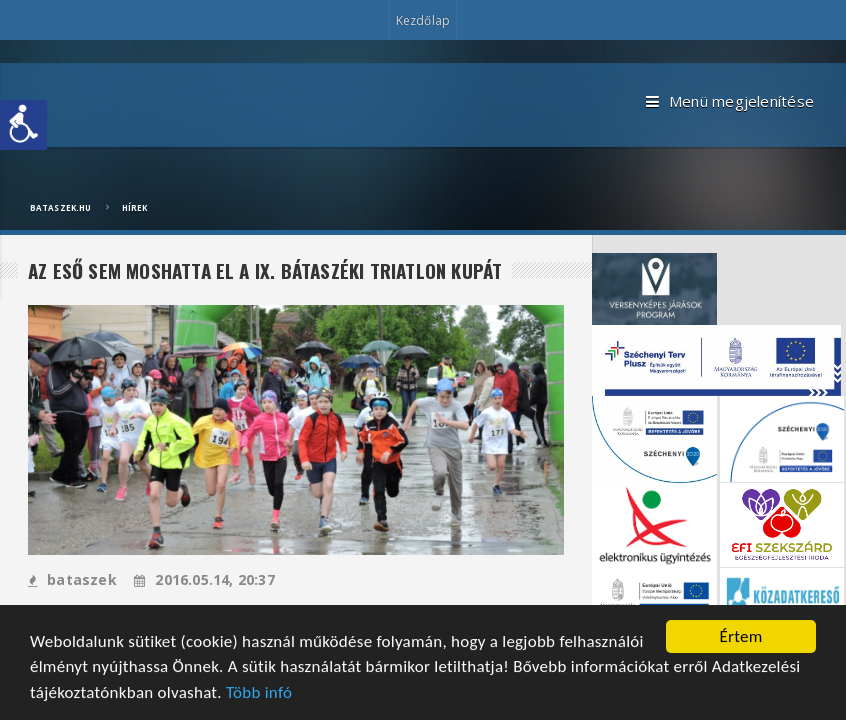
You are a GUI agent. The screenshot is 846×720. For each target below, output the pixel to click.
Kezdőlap (423, 20)
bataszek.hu (60, 207)
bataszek (72, 579)
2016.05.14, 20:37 (204, 579)
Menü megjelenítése (730, 102)
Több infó (259, 693)
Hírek (135, 207)
